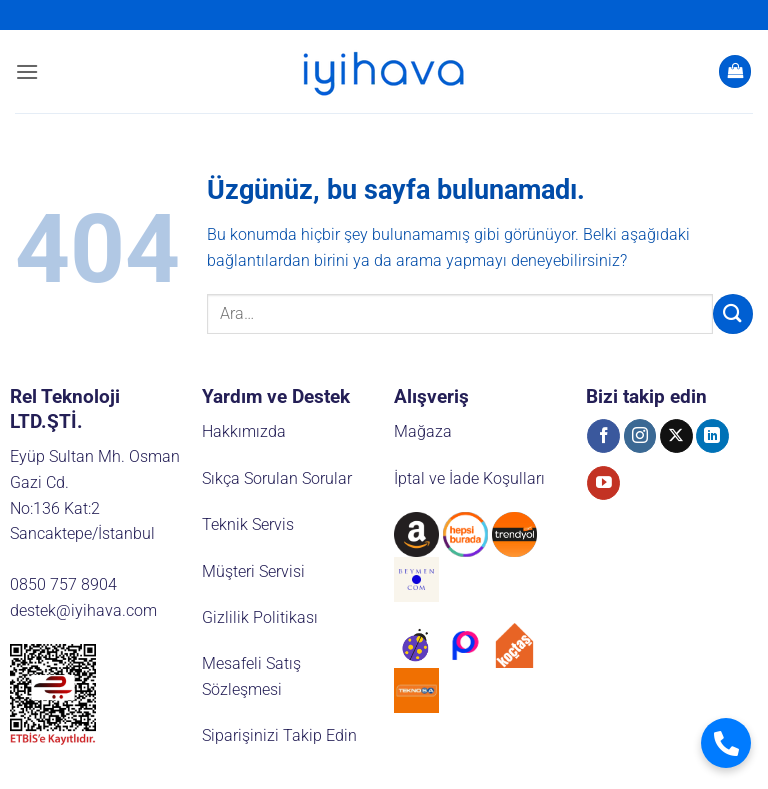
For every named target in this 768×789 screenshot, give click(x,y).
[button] (27, 71)
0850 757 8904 (63, 584)
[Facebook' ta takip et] (603, 436)
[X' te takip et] (676, 436)
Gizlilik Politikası (260, 617)
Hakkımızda (244, 431)
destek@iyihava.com (83, 610)
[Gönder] (733, 313)
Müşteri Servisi (253, 571)
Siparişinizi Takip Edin (279, 735)
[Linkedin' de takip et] (712, 436)
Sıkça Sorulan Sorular (277, 478)
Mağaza (423, 431)
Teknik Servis (248, 524)
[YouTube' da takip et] (603, 483)
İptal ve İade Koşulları (469, 478)
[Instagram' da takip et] (640, 436)
